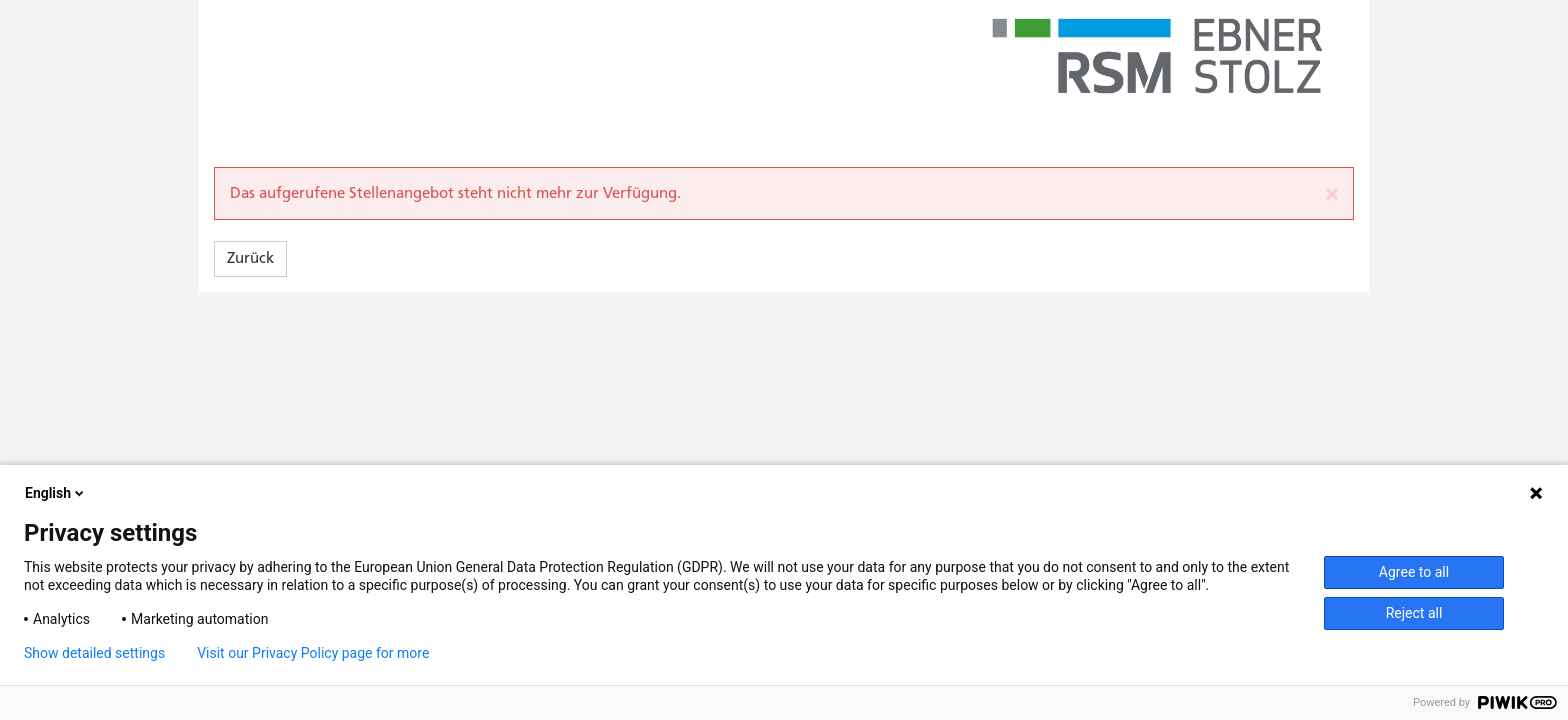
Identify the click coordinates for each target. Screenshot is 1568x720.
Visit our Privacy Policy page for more (313, 653)
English (56, 493)
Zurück (250, 258)
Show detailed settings (94, 653)
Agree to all (1414, 572)
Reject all (1414, 613)
